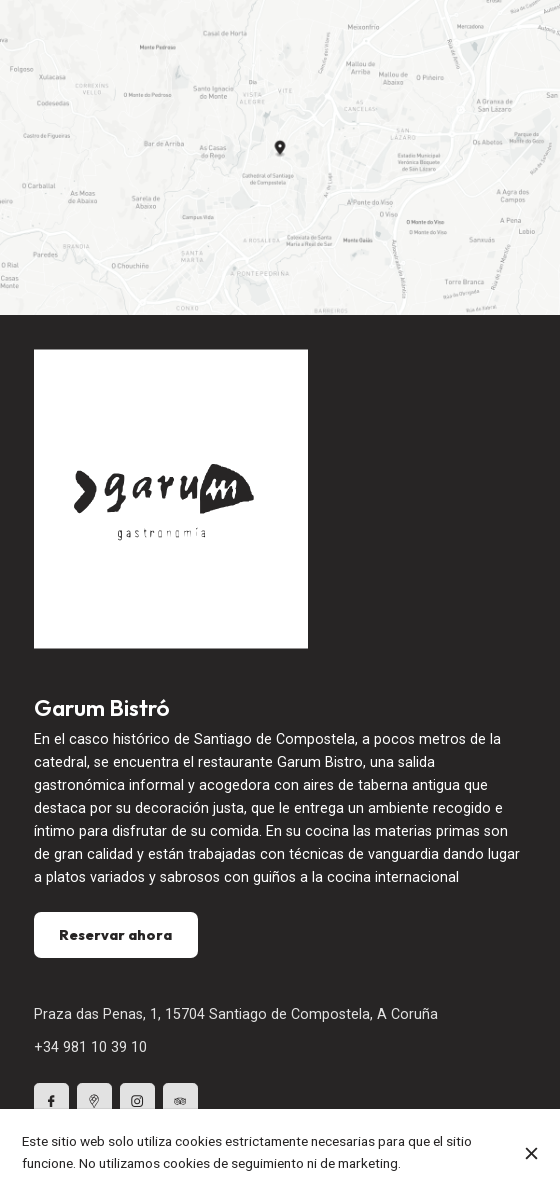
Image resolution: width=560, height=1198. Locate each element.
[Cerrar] (531, 1153)
